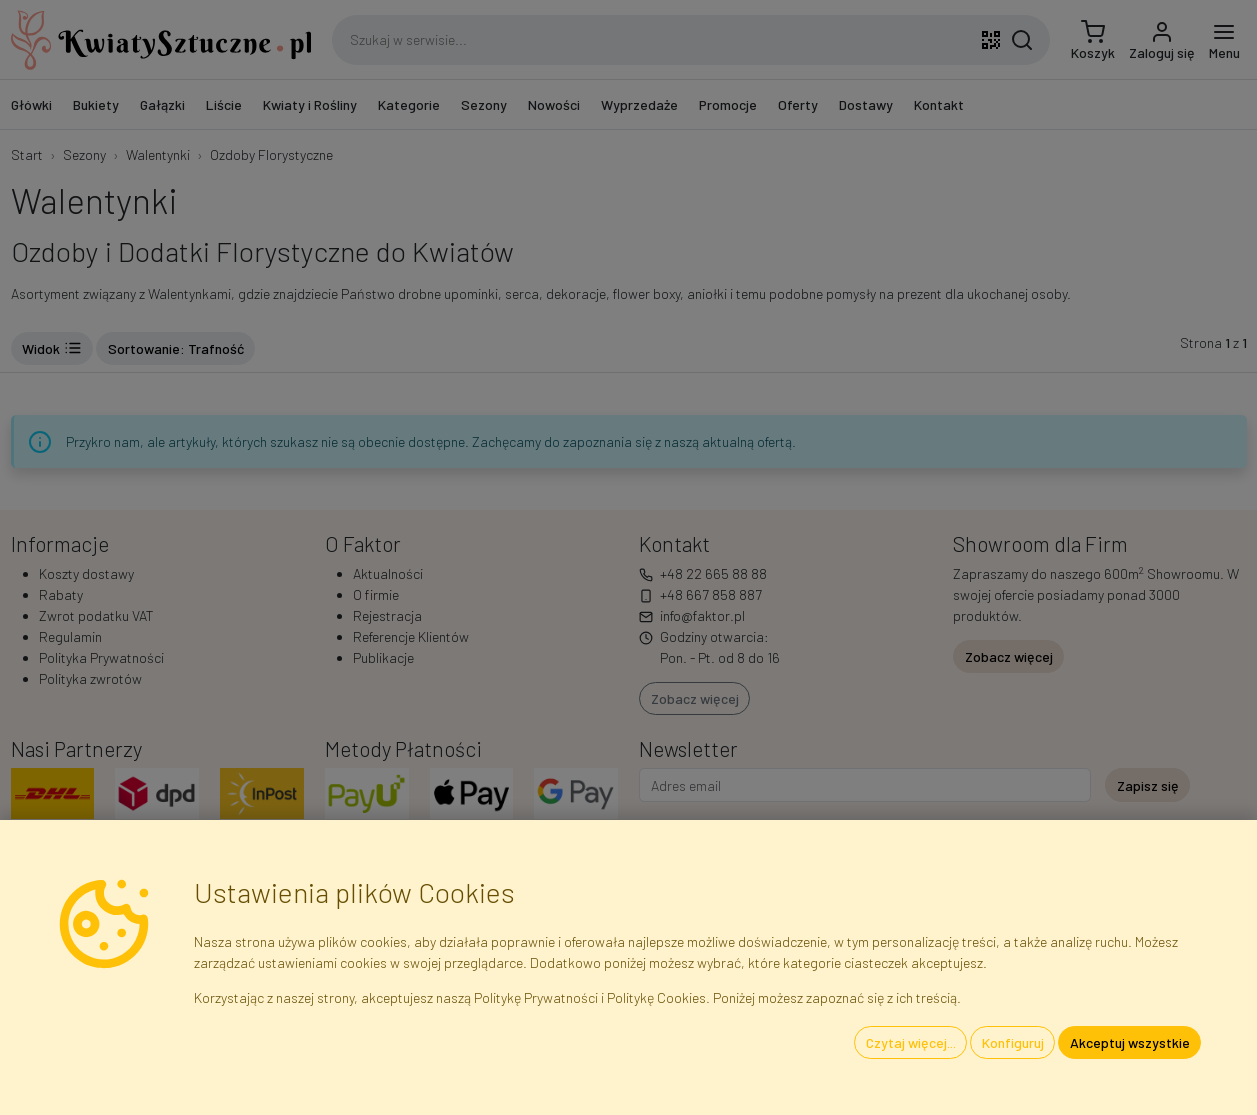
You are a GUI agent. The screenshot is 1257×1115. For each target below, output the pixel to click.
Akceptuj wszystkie (1130, 1042)
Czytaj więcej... (911, 1042)
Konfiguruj (1013, 1042)
